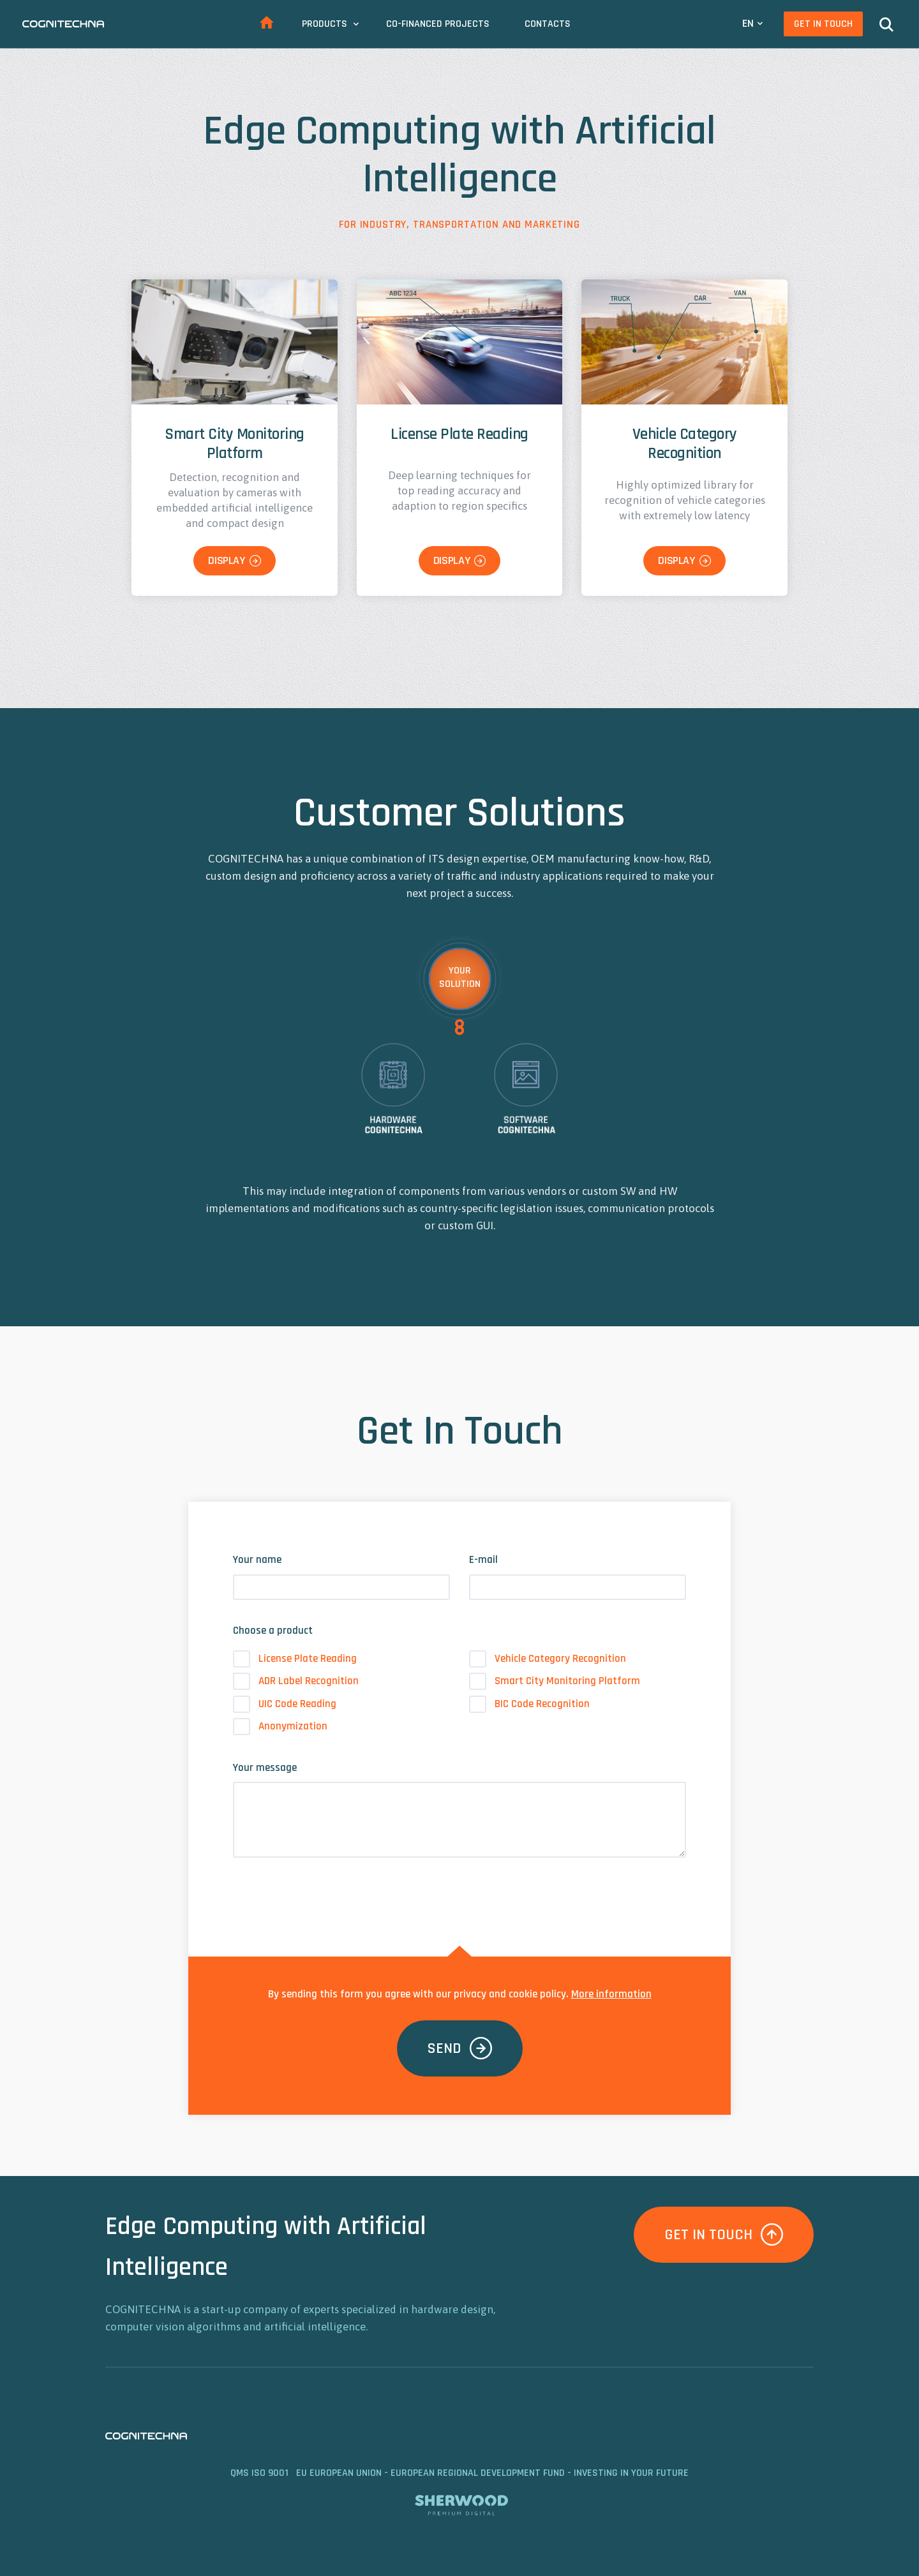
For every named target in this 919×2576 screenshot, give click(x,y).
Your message (265, 1768)
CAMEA (63, 24)
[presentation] (330, 1893)
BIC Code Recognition (529, 1704)
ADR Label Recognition (296, 1681)
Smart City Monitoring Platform (554, 1681)
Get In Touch (823, 24)
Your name (257, 1560)
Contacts (548, 24)
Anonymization (280, 1726)
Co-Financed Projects (437, 24)
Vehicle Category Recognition (547, 1659)
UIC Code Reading (284, 1704)
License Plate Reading (295, 1659)
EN (748, 23)
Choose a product (273, 1631)
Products (324, 24)
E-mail (483, 1560)
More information (611, 1994)
